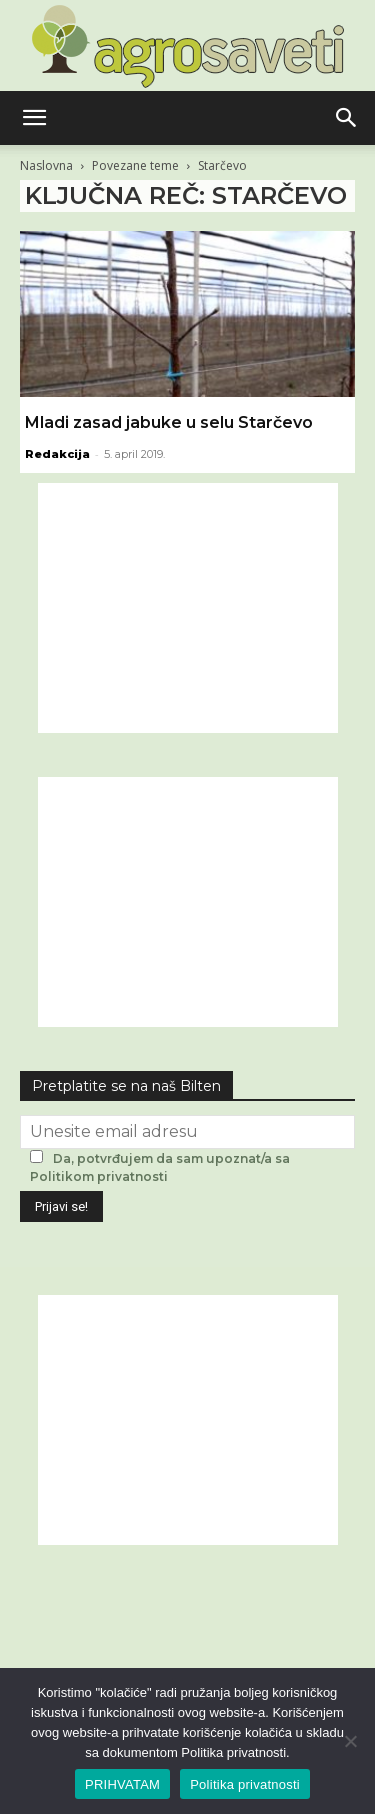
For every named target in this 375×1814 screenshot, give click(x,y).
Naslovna (46, 165)
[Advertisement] (188, 608)
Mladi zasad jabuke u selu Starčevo (169, 422)
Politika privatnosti (245, 1784)
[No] (350, 1741)
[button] (34, 118)
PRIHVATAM (122, 1784)
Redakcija (57, 454)
